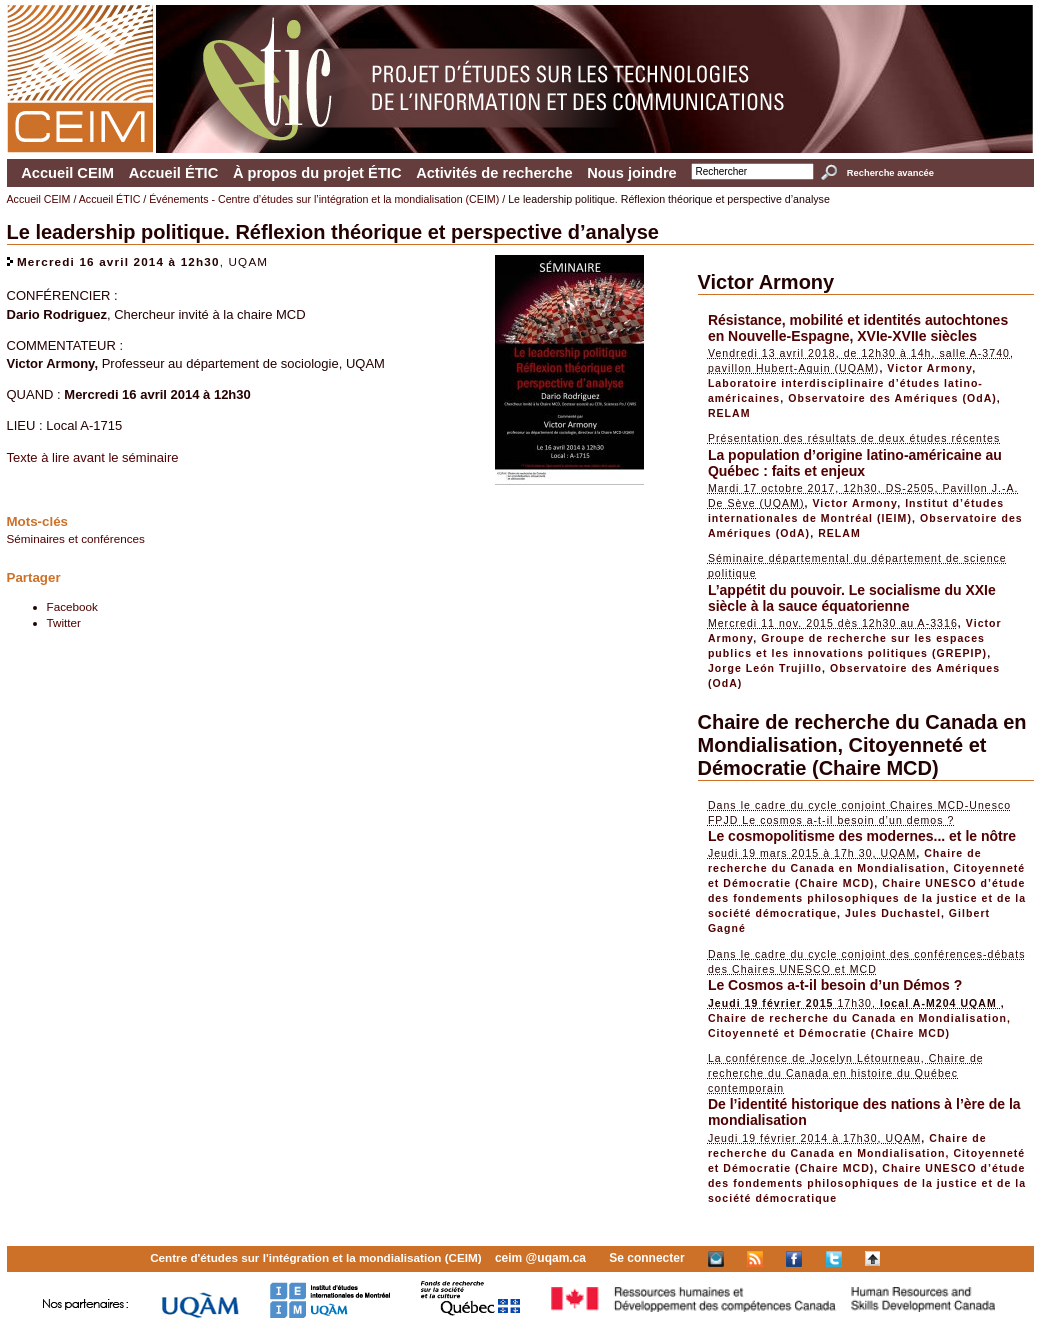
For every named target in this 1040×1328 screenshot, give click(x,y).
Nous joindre (632, 173)
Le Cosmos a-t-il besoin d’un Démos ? (835, 985)
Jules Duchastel (893, 913)
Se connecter (646, 1258)
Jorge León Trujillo (765, 668)
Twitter (64, 622)
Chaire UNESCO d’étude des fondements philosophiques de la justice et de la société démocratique (867, 898)
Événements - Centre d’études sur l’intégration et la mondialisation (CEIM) (324, 199)
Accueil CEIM (67, 173)
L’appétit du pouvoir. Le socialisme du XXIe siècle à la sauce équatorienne (852, 598)
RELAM (729, 413)
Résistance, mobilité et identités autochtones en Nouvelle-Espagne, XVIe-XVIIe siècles (858, 328)
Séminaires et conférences (76, 538)
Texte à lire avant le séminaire (93, 457)
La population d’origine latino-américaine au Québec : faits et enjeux (855, 463)
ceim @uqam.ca (540, 1258)
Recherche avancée (890, 173)
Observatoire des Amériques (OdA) (892, 398)
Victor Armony (766, 282)
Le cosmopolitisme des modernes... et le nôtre (862, 836)
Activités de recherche (494, 173)
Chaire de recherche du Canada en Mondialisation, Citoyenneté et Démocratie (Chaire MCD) (862, 745)
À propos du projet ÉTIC (317, 173)
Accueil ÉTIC (174, 173)
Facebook (72, 606)
